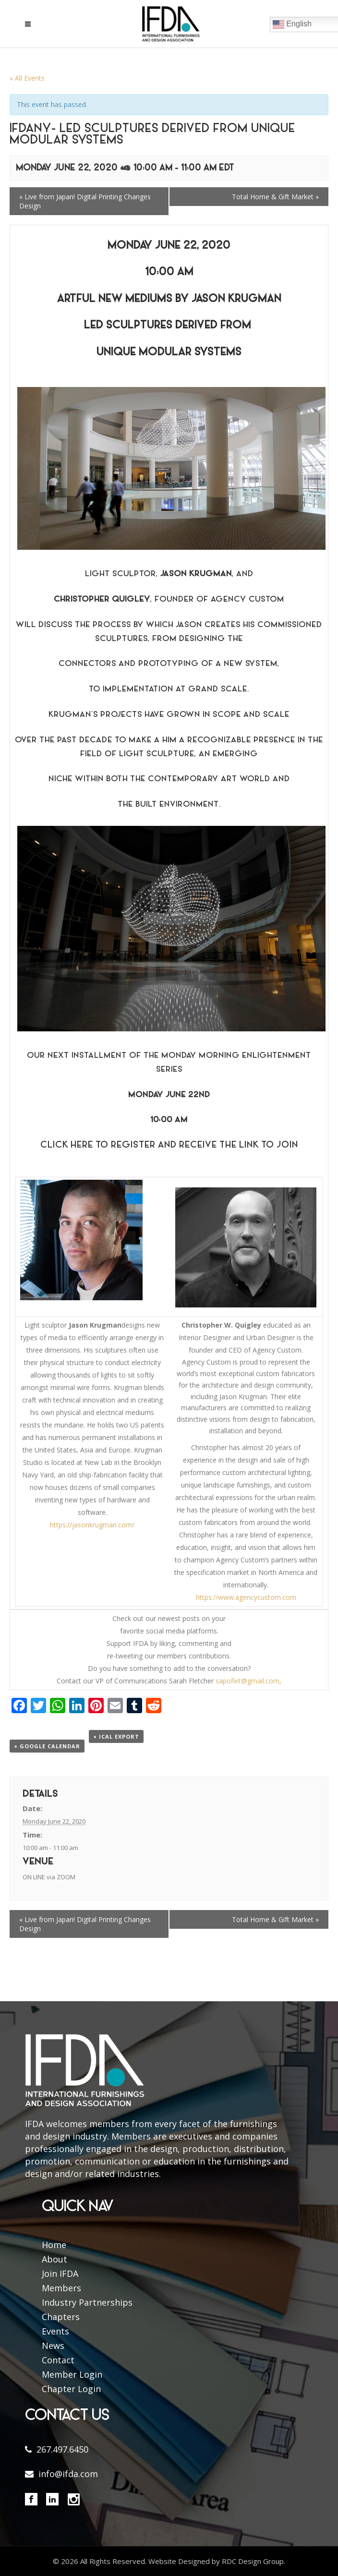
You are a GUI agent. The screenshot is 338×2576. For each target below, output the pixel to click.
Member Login (72, 2374)
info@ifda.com (68, 2473)
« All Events (27, 78)
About (54, 2259)
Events (55, 2331)
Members (61, 2288)
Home (54, 2244)
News (53, 2345)
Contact (58, 2360)
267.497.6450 (62, 2449)
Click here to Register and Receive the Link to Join (169, 1145)
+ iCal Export (116, 1736)
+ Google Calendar (47, 1746)
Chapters (61, 2316)
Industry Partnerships (87, 2302)
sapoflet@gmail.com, (248, 1680)
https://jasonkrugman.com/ (92, 1524)
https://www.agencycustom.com (246, 1597)
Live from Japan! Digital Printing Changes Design (85, 201)
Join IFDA (60, 2273)
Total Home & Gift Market (275, 196)
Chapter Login (71, 2389)
